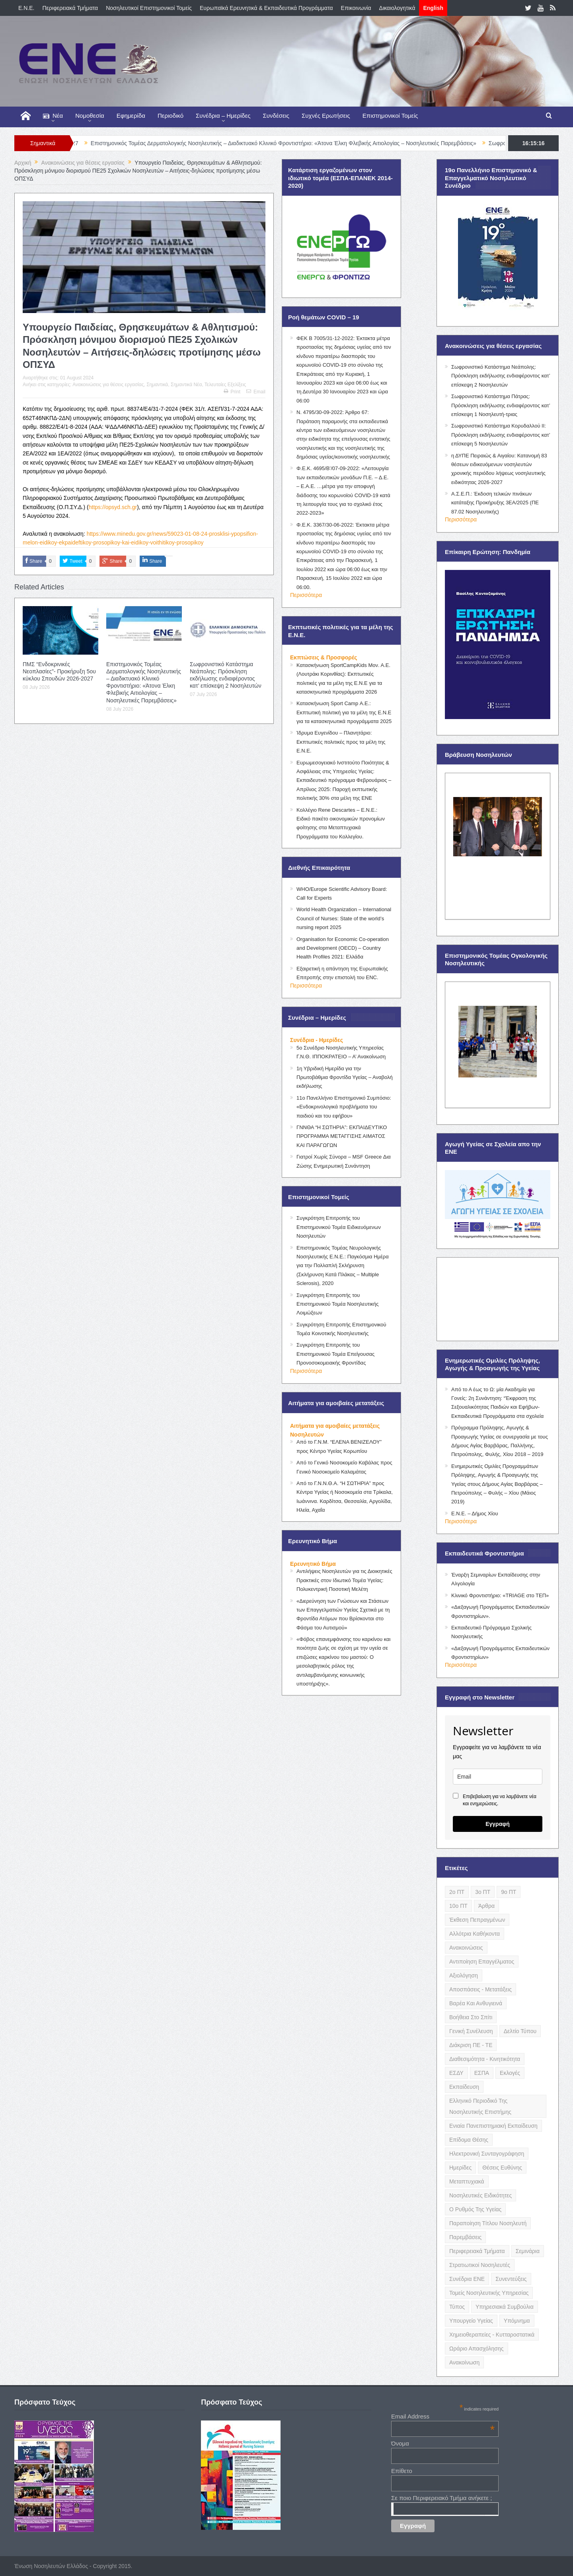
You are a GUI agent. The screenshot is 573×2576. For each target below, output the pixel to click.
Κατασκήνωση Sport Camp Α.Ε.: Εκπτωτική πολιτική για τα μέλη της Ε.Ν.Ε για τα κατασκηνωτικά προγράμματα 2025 (344, 712)
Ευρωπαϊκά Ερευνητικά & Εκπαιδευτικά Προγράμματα (266, 8)
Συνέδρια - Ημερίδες (316, 1040)
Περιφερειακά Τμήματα (70, 8)
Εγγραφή (497, 1824)
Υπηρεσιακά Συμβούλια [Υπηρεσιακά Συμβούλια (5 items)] (505, 2307)
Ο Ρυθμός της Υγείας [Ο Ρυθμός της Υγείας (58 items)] (475, 2209)
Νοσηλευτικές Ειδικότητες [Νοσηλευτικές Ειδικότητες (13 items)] (480, 2195)
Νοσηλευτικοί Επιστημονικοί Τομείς (149, 8)
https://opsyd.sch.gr (113, 507)
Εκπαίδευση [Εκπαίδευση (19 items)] (464, 2087)
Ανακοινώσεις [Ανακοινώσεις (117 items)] (466, 1947)
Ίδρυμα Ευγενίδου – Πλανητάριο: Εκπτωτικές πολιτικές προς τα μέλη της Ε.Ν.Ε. (340, 742)
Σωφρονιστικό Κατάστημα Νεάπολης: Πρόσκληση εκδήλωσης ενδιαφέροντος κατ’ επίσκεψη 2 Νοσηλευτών (500, 376)
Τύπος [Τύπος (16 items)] (457, 2307)
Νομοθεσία (89, 115)
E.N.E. (26, 8)
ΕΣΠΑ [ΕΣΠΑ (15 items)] (481, 2073)
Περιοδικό (170, 115)
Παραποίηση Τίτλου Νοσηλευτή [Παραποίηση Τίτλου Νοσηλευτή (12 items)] (487, 2223)
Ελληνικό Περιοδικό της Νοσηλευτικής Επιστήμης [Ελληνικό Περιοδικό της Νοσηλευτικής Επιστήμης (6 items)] (480, 2106)
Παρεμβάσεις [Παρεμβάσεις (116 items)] (465, 2237)
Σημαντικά (157, 384)
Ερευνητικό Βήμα (313, 1564)
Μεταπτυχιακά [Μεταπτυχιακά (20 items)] (466, 2181)
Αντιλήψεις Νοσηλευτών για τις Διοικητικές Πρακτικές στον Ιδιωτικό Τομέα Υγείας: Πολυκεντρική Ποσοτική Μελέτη (344, 1580)
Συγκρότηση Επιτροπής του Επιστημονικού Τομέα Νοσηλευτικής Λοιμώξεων (337, 1304)
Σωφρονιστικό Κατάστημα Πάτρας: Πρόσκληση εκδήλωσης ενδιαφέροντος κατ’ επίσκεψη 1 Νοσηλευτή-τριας (500, 405)
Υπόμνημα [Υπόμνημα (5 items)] (517, 2320)
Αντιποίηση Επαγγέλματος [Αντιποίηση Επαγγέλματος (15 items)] (481, 1961)
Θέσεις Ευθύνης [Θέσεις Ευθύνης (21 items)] (502, 2167)
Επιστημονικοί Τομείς (390, 115)
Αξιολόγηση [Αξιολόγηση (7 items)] (463, 1975)
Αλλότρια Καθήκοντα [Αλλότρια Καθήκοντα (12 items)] (474, 1934)
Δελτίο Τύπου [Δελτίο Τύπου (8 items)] (520, 2031)
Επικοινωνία (356, 8)
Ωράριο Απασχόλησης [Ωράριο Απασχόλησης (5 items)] (476, 2348)
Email (255, 392)
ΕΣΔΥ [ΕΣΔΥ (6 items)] (456, 2073)
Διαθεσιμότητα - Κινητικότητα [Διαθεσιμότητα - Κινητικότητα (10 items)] (484, 2059)
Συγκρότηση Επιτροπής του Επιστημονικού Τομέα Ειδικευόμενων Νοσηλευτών (338, 1227)
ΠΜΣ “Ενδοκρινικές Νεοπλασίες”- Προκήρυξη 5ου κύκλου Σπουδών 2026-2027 (59, 671)
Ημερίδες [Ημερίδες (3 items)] (460, 2167)
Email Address (443, 2416)
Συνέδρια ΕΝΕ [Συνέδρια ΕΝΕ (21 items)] (467, 2279)
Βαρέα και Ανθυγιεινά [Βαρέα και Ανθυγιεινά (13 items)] (475, 2003)
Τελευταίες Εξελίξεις (225, 384)
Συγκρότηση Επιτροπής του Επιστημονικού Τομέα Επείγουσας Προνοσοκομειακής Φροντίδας (335, 1354)
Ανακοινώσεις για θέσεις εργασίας (108, 384)
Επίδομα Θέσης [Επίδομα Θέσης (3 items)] (468, 2140)
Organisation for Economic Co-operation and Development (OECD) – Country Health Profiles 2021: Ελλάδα (342, 948)
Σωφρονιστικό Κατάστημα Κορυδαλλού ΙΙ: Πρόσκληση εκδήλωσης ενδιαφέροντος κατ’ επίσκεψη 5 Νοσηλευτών (500, 435)
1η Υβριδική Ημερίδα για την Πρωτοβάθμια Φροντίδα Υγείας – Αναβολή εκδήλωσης (344, 1077)
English (433, 8)
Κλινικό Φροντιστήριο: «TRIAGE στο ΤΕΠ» (500, 1595)
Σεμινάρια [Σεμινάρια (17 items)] (528, 2251)
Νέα (53, 115)
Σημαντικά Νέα (186, 384)
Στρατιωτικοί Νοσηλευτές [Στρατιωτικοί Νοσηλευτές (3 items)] (479, 2265)
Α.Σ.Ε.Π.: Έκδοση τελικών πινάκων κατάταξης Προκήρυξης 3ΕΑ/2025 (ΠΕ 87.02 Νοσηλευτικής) (495, 503)
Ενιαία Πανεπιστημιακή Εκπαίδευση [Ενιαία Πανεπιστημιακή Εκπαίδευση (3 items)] (493, 2126)
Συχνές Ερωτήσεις (326, 115)
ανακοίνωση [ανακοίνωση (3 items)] (464, 2362)
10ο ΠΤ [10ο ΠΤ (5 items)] (458, 1906)
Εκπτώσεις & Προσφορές (323, 657)
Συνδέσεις (276, 115)
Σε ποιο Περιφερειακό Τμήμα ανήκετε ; (441, 2497)
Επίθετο (401, 2470)
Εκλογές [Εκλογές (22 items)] (510, 2073)
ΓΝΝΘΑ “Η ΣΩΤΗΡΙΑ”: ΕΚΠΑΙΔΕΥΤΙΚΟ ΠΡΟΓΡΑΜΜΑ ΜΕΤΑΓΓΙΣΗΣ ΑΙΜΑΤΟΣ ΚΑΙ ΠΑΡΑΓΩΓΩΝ (341, 1136)
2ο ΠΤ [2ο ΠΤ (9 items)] (456, 1892)
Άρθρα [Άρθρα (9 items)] (486, 1906)
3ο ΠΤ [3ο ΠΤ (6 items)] (482, 1892)
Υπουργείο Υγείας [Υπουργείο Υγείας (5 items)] (471, 2320)
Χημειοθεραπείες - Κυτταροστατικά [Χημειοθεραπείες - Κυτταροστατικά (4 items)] (491, 2334)
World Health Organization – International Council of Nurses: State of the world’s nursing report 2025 (343, 918)
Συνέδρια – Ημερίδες (223, 115)
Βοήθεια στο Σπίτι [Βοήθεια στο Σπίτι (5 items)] (470, 2017)
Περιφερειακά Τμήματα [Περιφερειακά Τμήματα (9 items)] (477, 2251)
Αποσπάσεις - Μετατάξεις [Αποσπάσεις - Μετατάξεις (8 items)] (480, 1989)
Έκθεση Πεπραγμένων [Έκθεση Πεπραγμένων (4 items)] (477, 1920)
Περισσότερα (306, 595)
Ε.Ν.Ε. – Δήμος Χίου (474, 1513)
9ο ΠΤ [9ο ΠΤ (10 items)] (508, 1892)
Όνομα (400, 2443)
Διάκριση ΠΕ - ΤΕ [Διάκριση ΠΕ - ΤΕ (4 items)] (470, 2045)
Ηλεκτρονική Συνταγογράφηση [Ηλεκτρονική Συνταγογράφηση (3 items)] (486, 2153)
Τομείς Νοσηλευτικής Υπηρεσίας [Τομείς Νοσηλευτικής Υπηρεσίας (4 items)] (488, 2293)
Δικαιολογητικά (397, 8)
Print (232, 392)
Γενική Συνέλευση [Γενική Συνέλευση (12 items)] (471, 2031)
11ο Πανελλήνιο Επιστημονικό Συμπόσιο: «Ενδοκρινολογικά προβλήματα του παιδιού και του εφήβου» (343, 1107)
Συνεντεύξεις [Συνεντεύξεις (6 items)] (510, 2279)
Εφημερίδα (131, 115)
